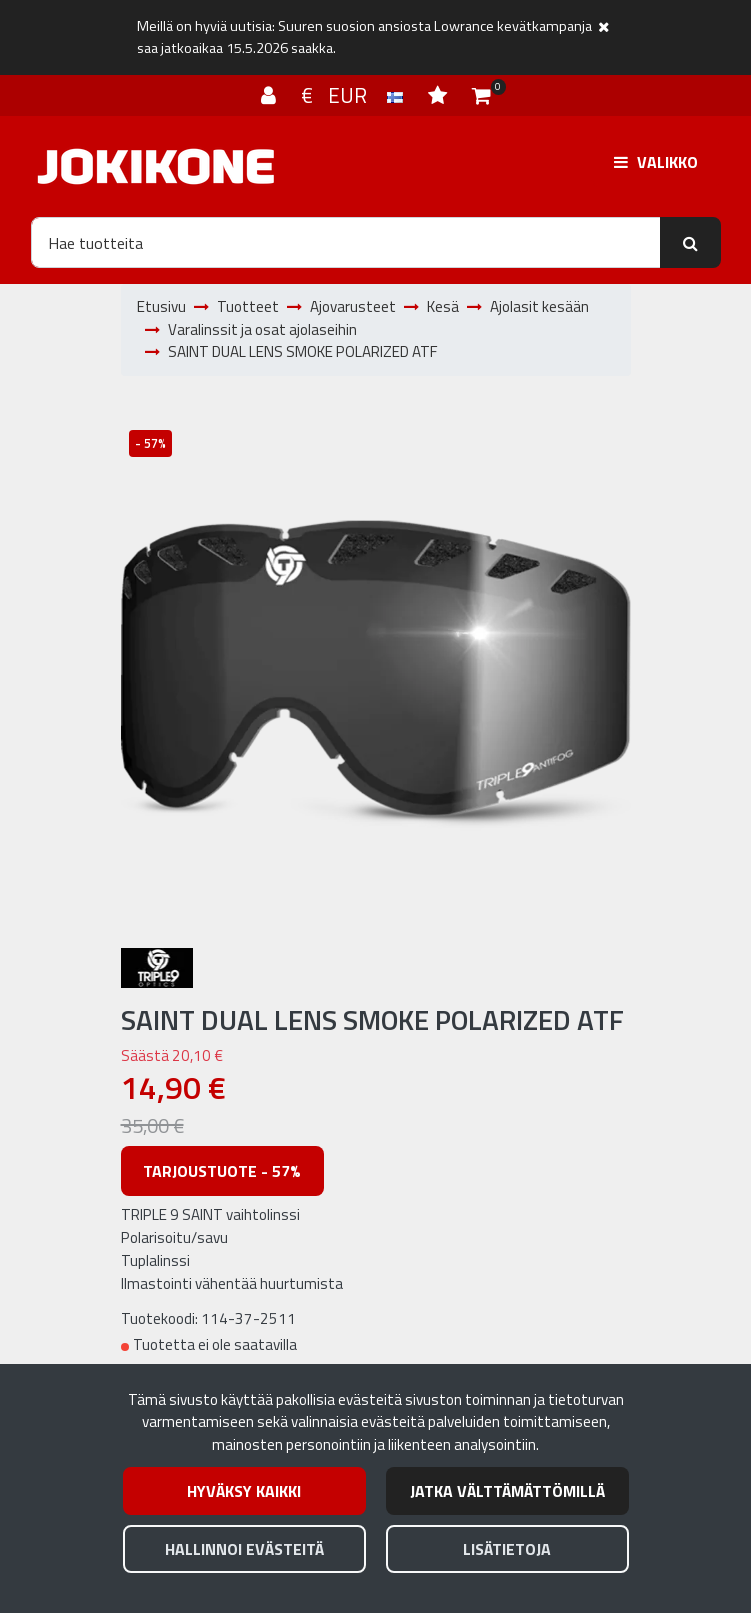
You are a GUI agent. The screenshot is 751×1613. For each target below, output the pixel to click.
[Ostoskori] (481, 95)
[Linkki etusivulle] (156, 166)
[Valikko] (656, 162)
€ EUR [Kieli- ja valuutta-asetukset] (354, 95)
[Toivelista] (440, 95)
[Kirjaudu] (271, 95)
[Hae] (346, 242)
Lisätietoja (507, 1549)
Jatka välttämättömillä (507, 1491)
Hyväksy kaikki (244, 1491)
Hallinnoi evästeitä (244, 1549)
